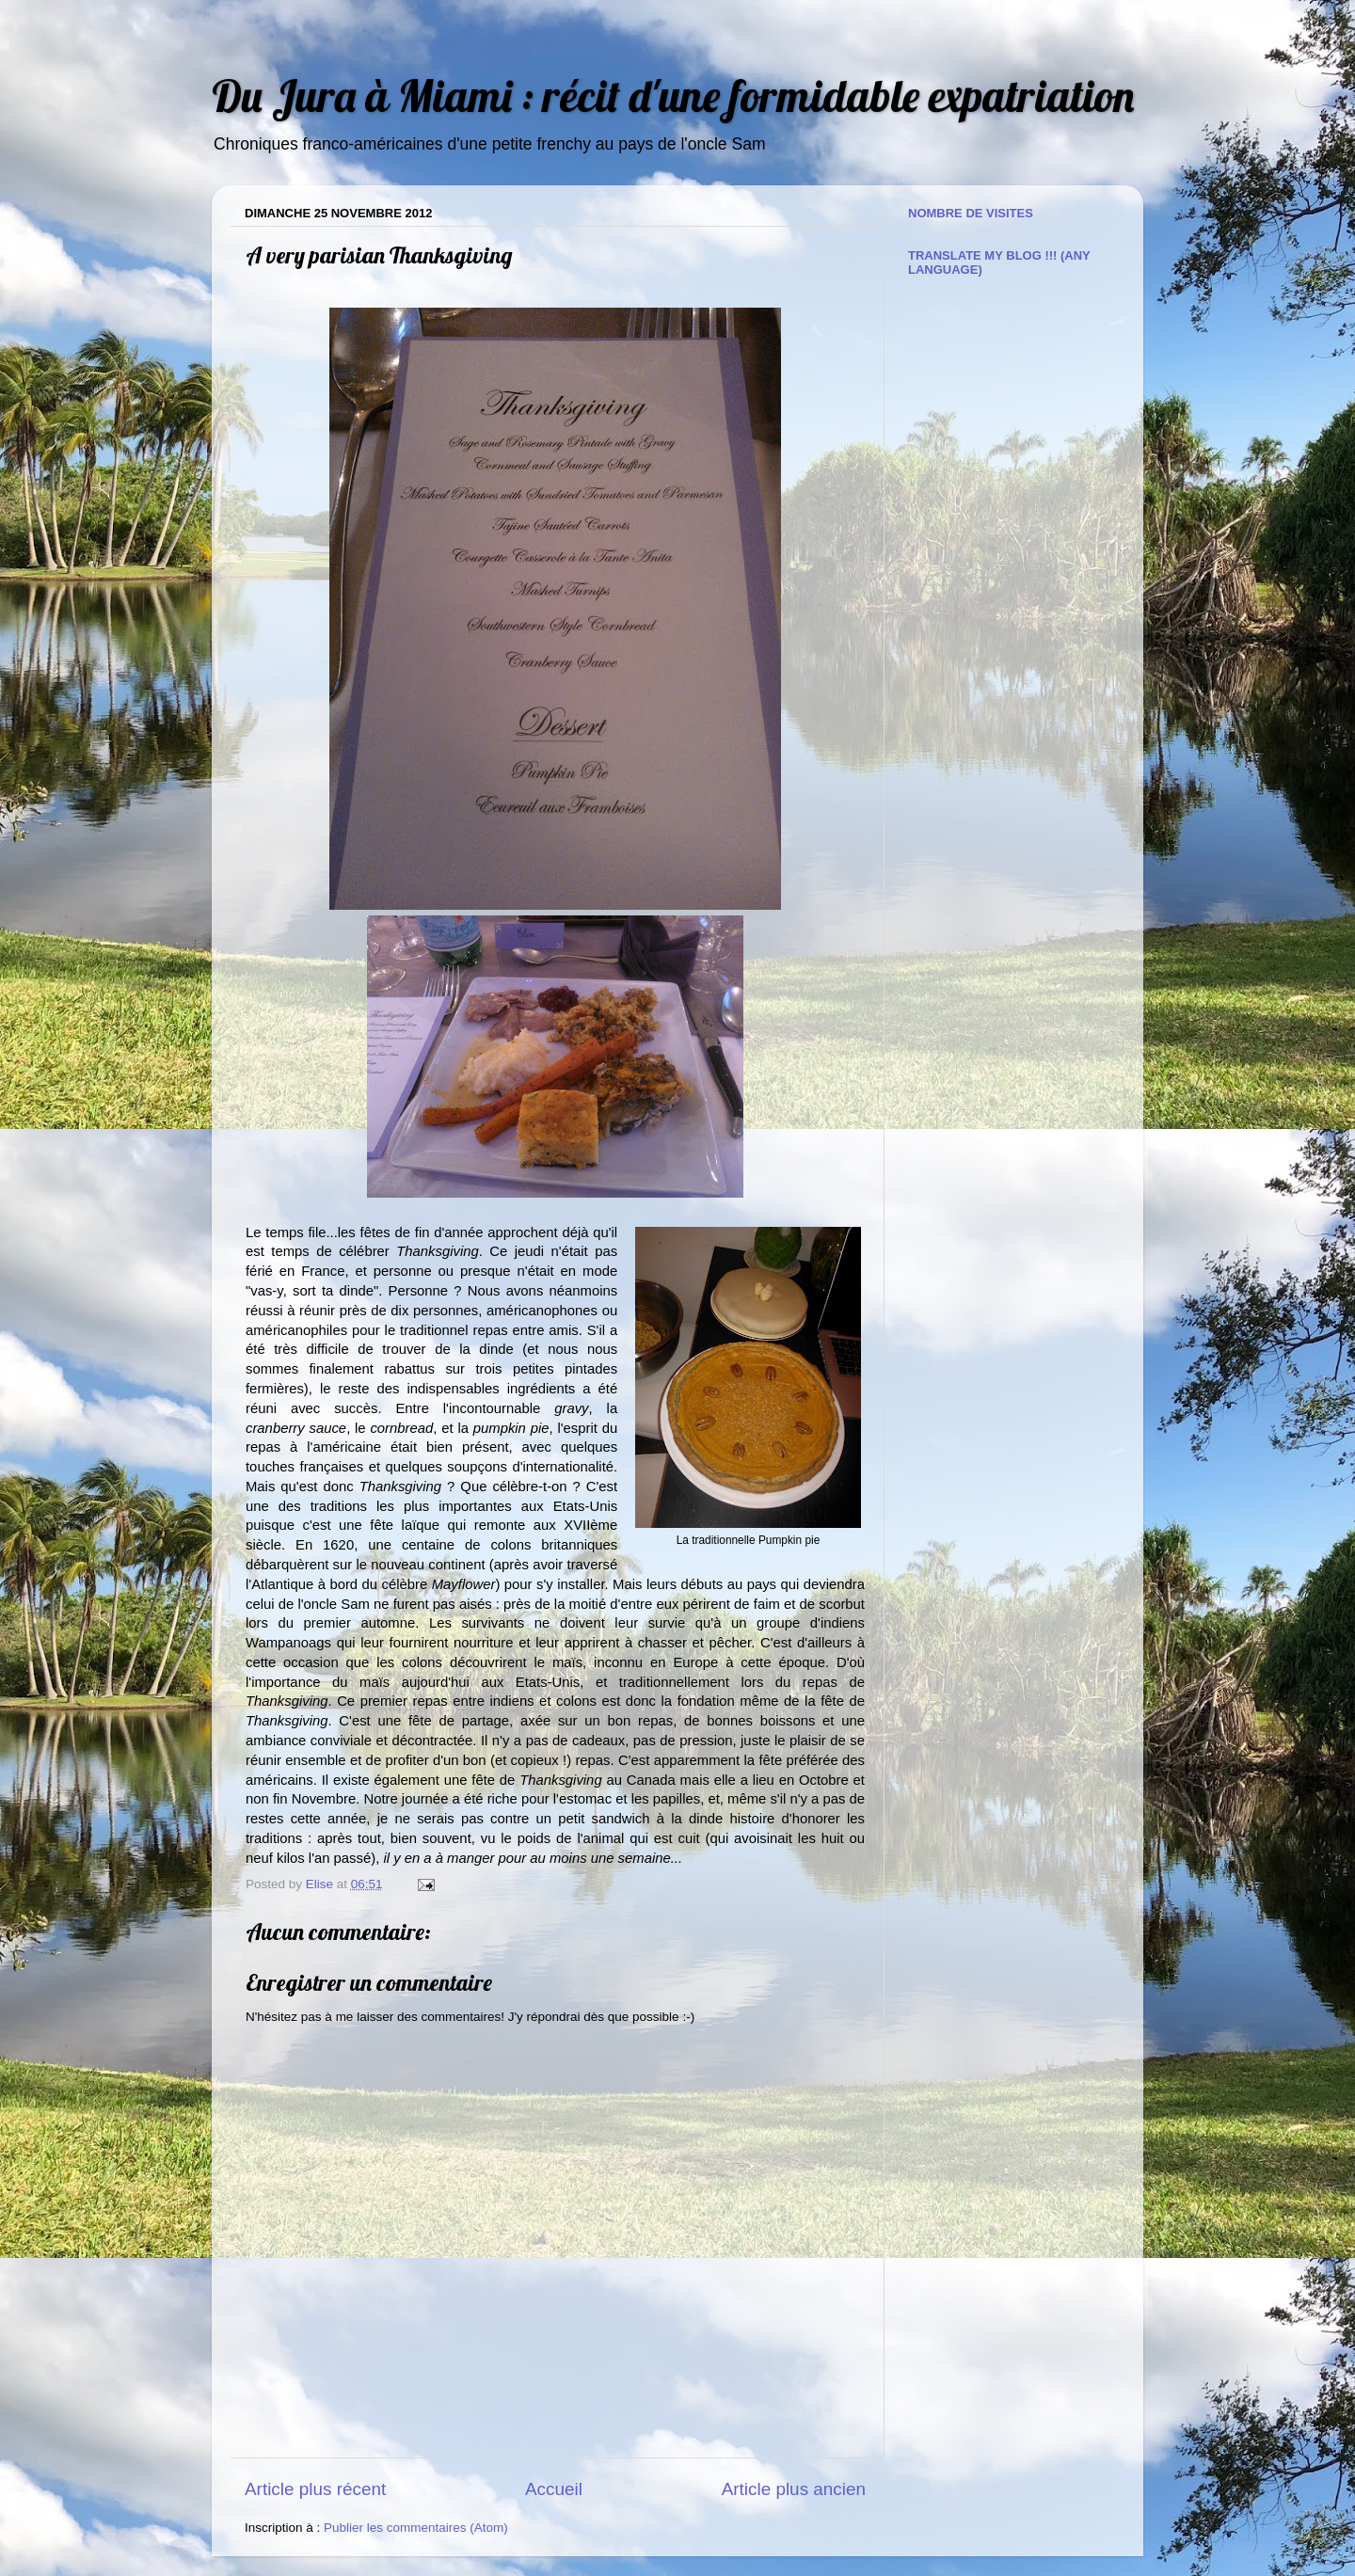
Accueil (553, 2489)
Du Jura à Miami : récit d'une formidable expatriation (673, 95)
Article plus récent (315, 2489)
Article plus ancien (794, 2489)
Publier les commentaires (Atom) (416, 2527)
